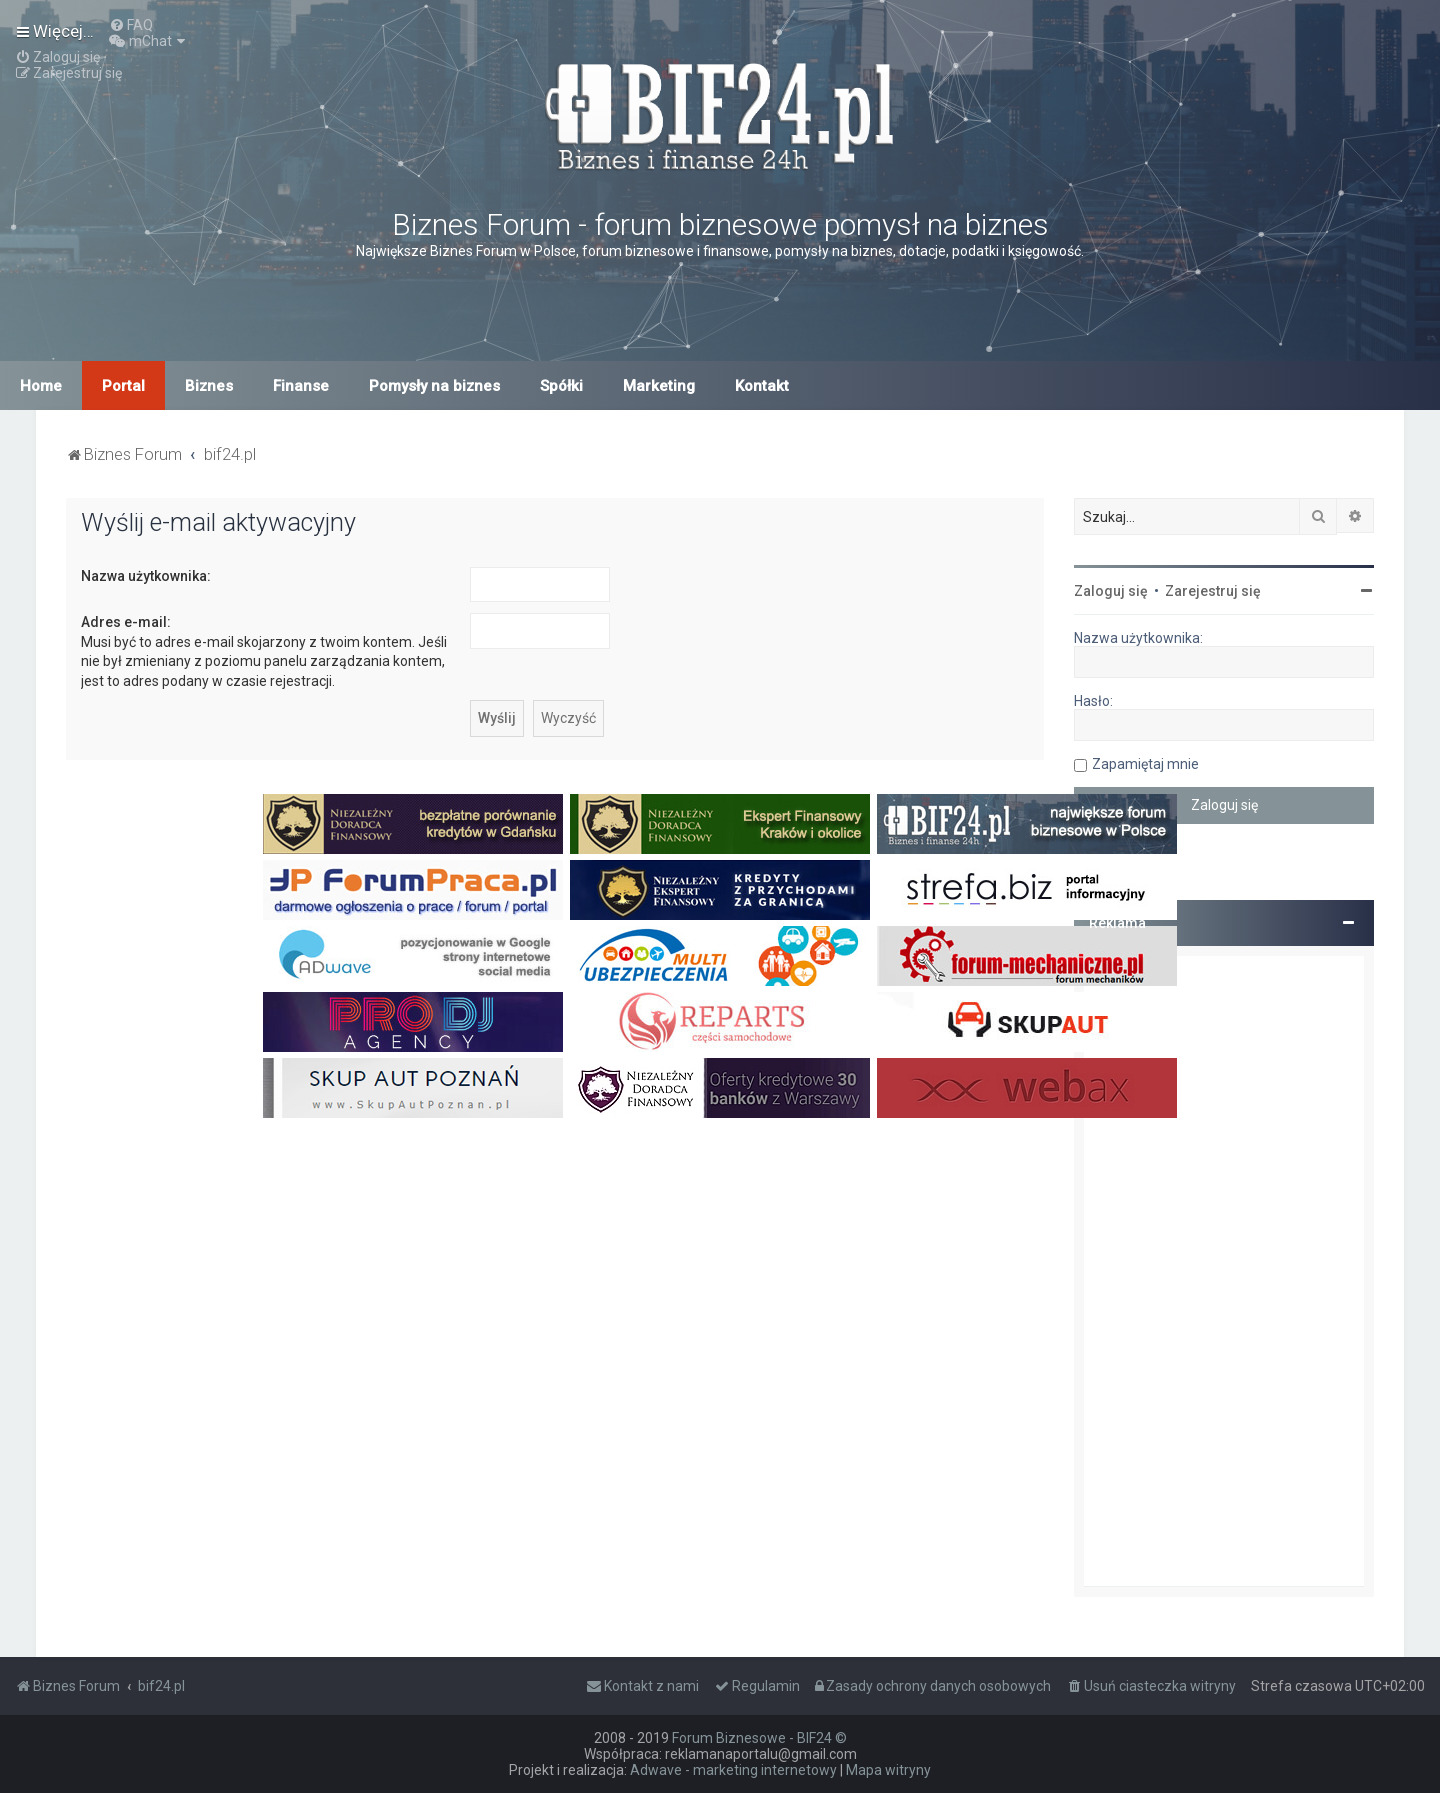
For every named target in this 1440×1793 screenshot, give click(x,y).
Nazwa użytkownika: (146, 576)
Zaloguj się (1111, 591)
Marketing (659, 386)
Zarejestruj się (1213, 591)
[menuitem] (131, 25)
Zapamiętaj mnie (1145, 764)
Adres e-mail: (126, 622)
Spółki (561, 386)
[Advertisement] (1224, 1271)
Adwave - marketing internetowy (733, 1770)
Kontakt (762, 386)
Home (41, 386)
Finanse (301, 386)
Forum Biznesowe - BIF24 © (759, 1738)
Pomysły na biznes (434, 386)
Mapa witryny (888, 1770)
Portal (123, 386)
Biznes (209, 386)
